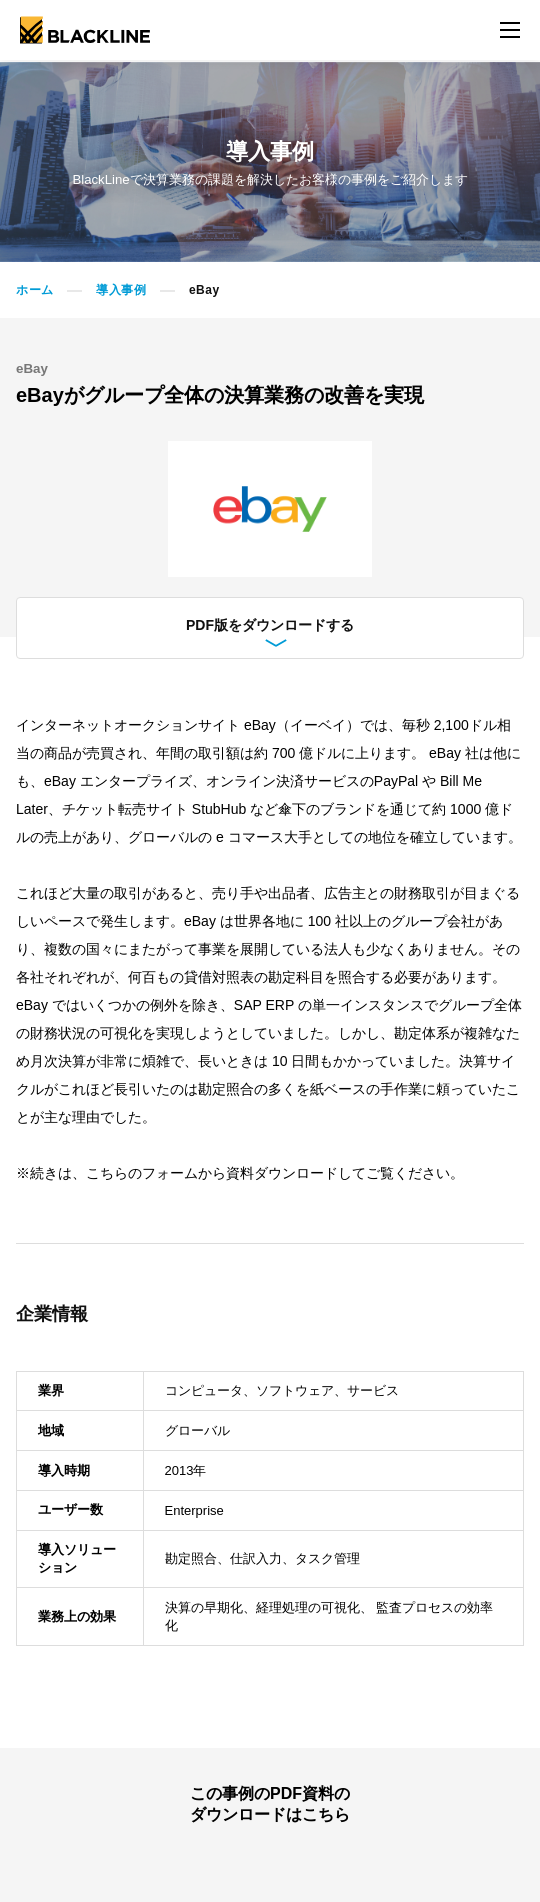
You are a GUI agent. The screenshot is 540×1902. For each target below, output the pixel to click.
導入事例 (121, 290)
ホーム (35, 290)
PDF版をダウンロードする (270, 630)
